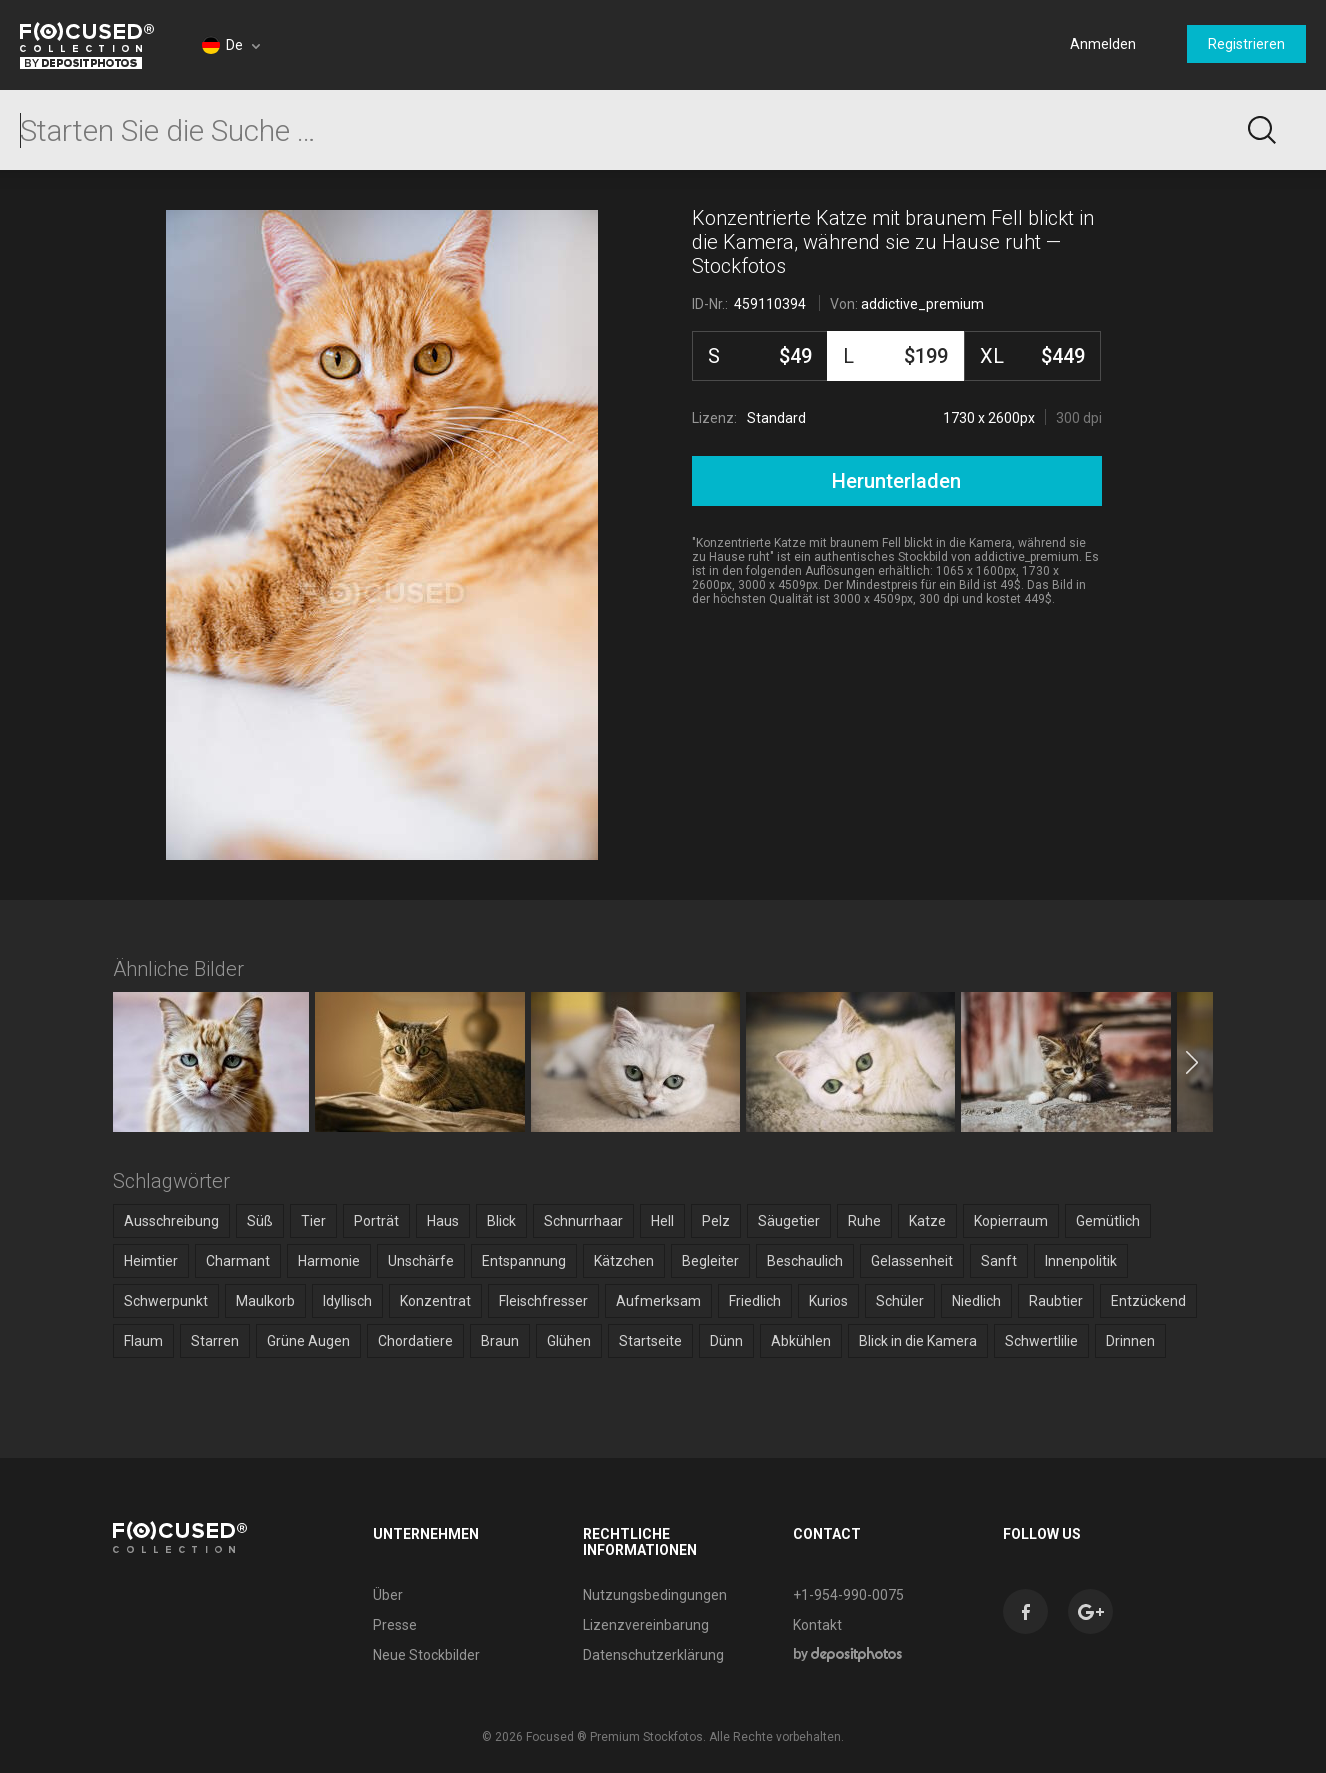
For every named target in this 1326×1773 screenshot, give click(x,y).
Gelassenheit (912, 1261)
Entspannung (524, 1261)
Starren (215, 1341)
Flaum (143, 1341)
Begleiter (710, 1261)
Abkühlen (801, 1341)
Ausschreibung (171, 1221)
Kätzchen (624, 1261)
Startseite (650, 1341)
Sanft (999, 1261)
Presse (395, 1625)
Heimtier (151, 1261)
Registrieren (1246, 44)
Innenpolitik (1081, 1261)
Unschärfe (421, 1261)
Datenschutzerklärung (653, 1655)
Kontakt (817, 1625)
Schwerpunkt (166, 1301)
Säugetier (789, 1221)
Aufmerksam (658, 1301)
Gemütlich (1108, 1221)
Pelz (716, 1221)
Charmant (238, 1261)
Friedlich (755, 1301)
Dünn (726, 1341)
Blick (501, 1221)
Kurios (828, 1301)
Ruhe (864, 1221)
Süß (260, 1221)
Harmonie (329, 1261)
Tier (313, 1221)
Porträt (376, 1221)
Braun (500, 1341)
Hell (662, 1221)
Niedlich (976, 1301)
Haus (443, 1221)
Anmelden (1103, 44)
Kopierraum (1011, 1221)
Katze (927, 1221)
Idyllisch (347, 1301)
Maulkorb (265, 1301)
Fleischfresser (543, 1301)
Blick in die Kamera (918, 1341)
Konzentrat (435, 1301)
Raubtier (1056, 1301)
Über (388, 1595)
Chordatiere (415, 1341)
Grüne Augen (308, 1341)
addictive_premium (922, 304)
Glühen (569, 1341)
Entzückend (1148, 1301)
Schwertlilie (1041, 1341)
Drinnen (1130, 1341)
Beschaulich (805, 1261)
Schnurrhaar (583, 1221)
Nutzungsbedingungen (655, 1595)
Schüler (900, 1301)
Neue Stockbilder (426, 1655)
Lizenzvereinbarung (646, 1625)
